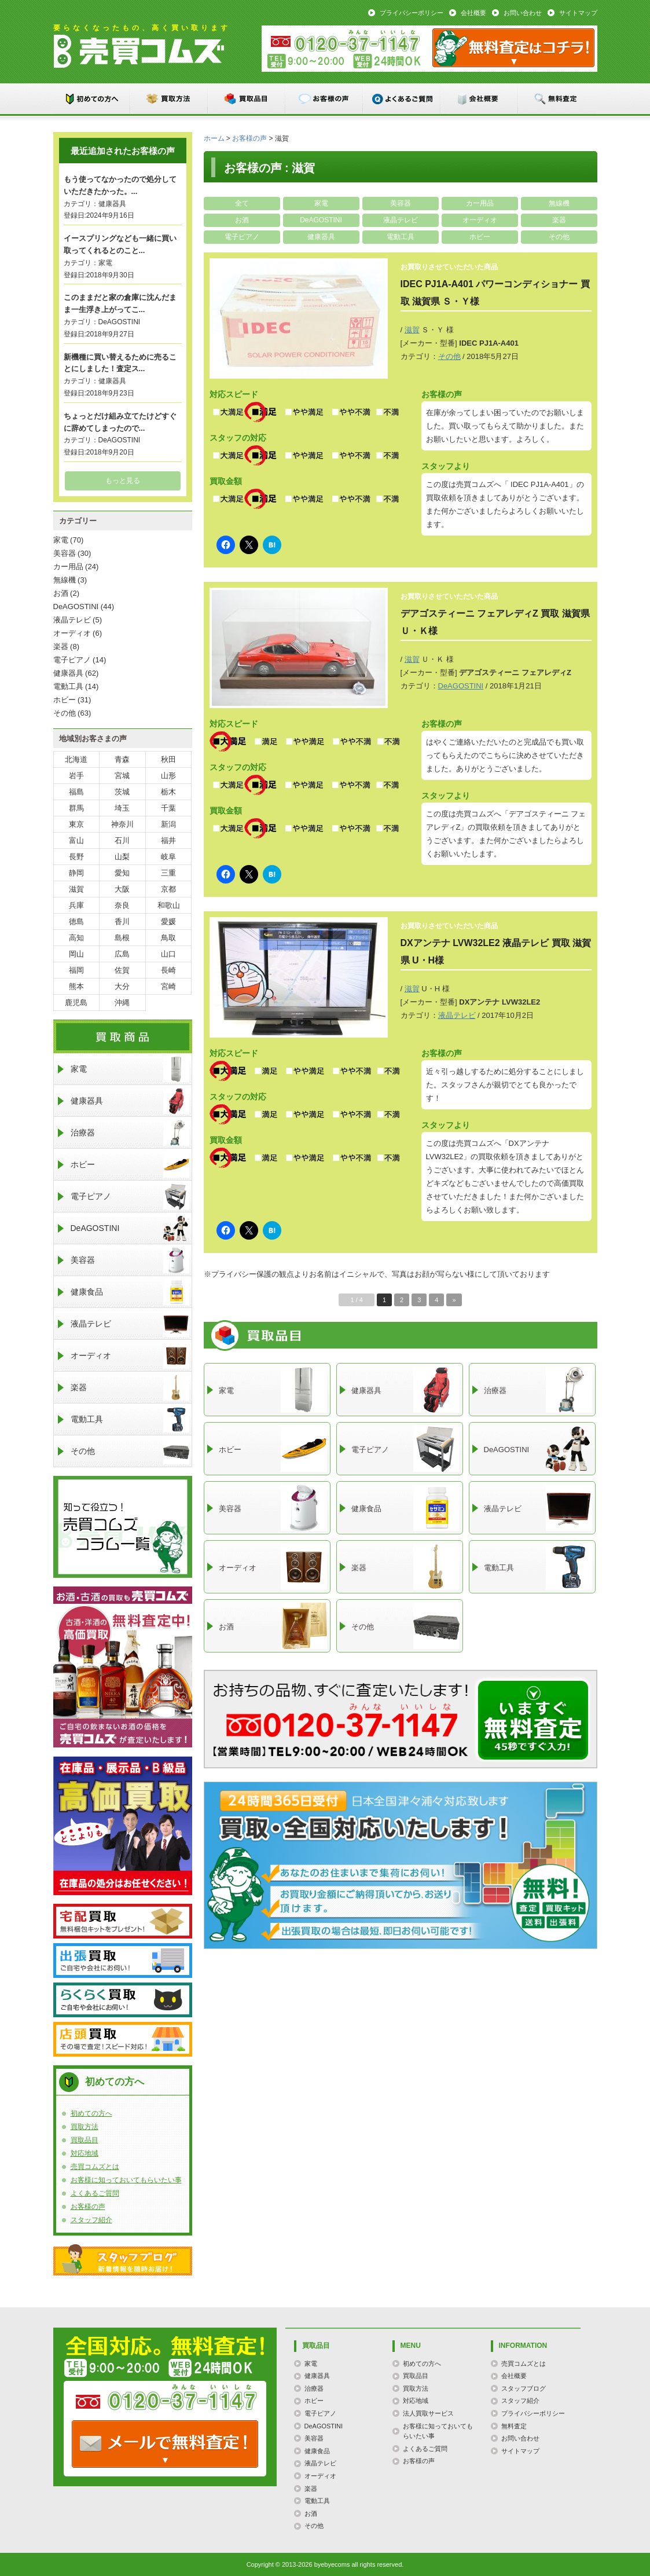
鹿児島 (76, 1002)
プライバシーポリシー (411, 12)
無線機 (559, 203)
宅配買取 (122, 1921)
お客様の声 (324, 98)
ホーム (214, 138)
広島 (122, 954)
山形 (168, 775)
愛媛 (168, 921)
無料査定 (557, 98)
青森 (122, 759)
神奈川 (122, 824)
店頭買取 (122, 2039)
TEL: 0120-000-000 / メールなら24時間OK (165, 2444)
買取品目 (247, 98)
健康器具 (321, 237)
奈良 (122, 905)
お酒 (242, 220)
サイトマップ (578, 12)
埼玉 (122, 808)
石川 (122, 840)
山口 (168, 954)
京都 (168, 889)
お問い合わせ (523, 12)
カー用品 (480, 203)
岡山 (76, 954)
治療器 (130, 1133)
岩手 (76, 775)
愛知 (122, 873)
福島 (76, 791)
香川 (122, 921)
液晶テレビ (400, 220)
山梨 (122, 856)
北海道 (76, 759)
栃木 (168, 791)
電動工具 (400, 237)
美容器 (400, 203)
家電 (321, 203)
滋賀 (412, 329)
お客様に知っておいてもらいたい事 (126, 2180)
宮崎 (168, 986)
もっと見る (122, 481)
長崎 (168, 970)
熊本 (76, 986)
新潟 (168, 824)
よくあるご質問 (402, 98)
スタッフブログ (122, 2259)
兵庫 (76, 905)
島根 (122, 937)
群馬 (76, 808)
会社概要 (473, 12)
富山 (76, 840)
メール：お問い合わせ (513, 47)
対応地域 (84, 2153)
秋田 (168, 759)
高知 (76, 937)
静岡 (76, 873)
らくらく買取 (122, 2000)
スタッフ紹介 (91, 2220)
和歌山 (168, 905)
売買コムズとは (95, 2167)
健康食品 (130, 1292)
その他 (559, 237)
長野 (76, 856)
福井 (168, 840)
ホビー (479, 237)
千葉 (168, 808)
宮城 (122, 775)
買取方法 (169, 98)
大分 (122, 986)
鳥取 (168, 937)
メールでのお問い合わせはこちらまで (533, 1720)
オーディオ (479, 220)
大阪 (122, 889)
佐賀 (122, 970)
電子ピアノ (242, 237)
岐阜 (168, 856)
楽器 (559, 220)
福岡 (76, 970)
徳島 (76, 921)
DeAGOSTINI (321, 220)
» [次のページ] (454, 1299)
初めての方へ (92, 98)
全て (242, 203)
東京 (76, 824)
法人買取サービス (428, 2413)
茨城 (122, 791)
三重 (168, 873)
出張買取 (122, 1960)
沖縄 (122, 1002)
